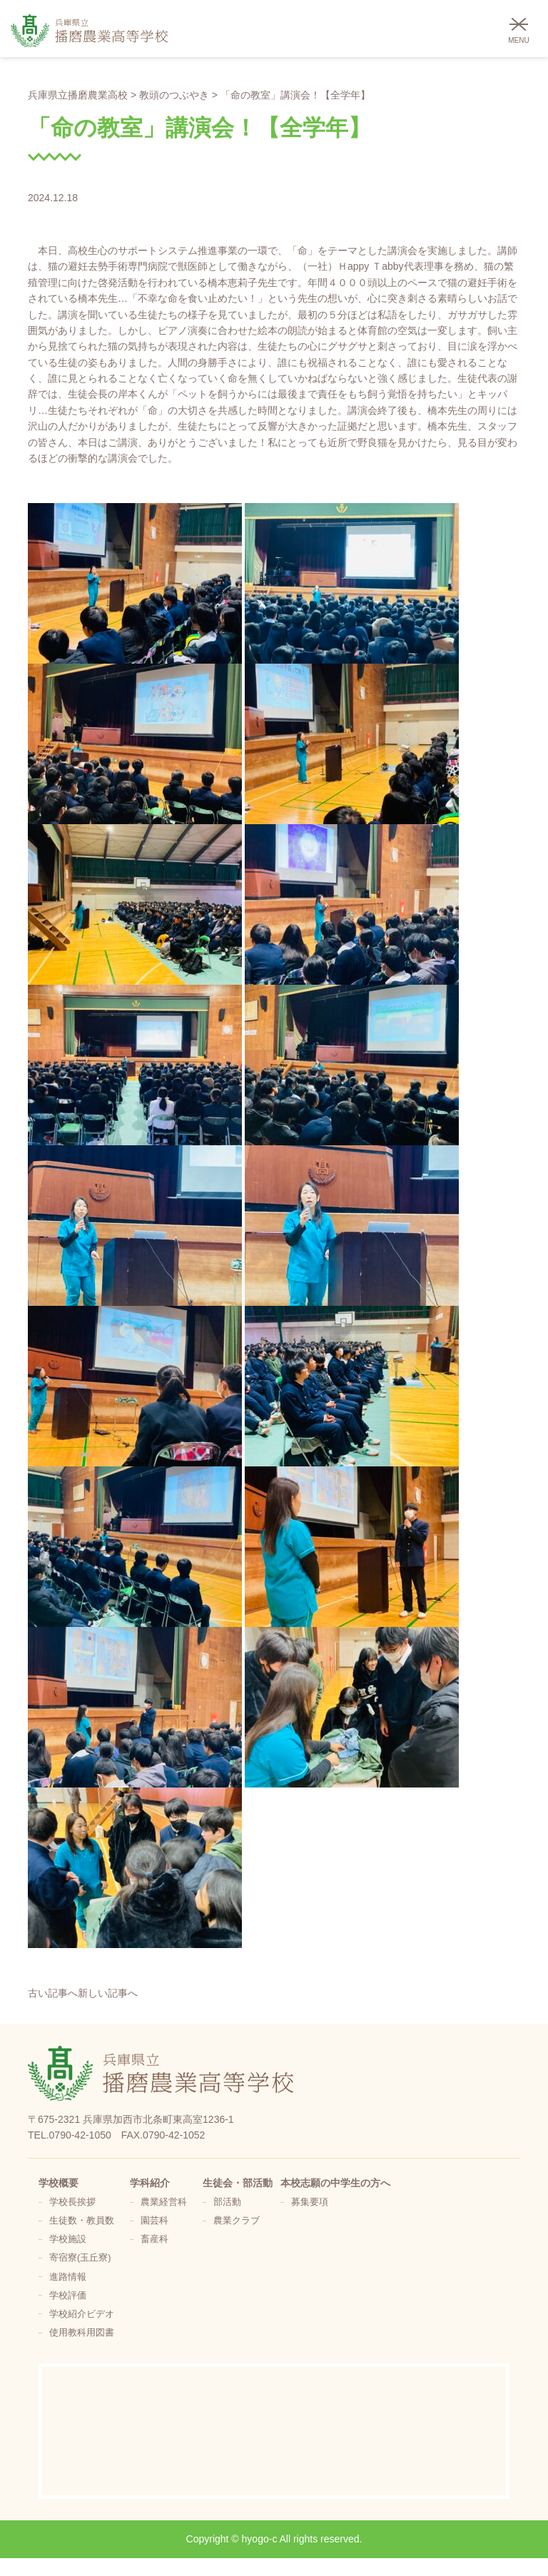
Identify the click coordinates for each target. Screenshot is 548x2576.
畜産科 (154, 2239)
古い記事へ (53, 1993)
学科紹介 (150, 2183)
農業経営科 (164, 2202)
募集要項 (309, 2202)
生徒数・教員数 (81, 2221)
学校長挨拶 (72, 2202)
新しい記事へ (108, 1993)
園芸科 (154, 2221)
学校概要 (58, 2183)
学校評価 (67, 2296)
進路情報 (67, 2277)
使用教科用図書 (81, 2333)
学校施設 (67, 2239)
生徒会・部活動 (238, 2183)
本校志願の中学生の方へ (335, 2183)
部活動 (227, 2202)
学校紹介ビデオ (81, 2314)
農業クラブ (236, 2221)
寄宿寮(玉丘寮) (80, 2258)
